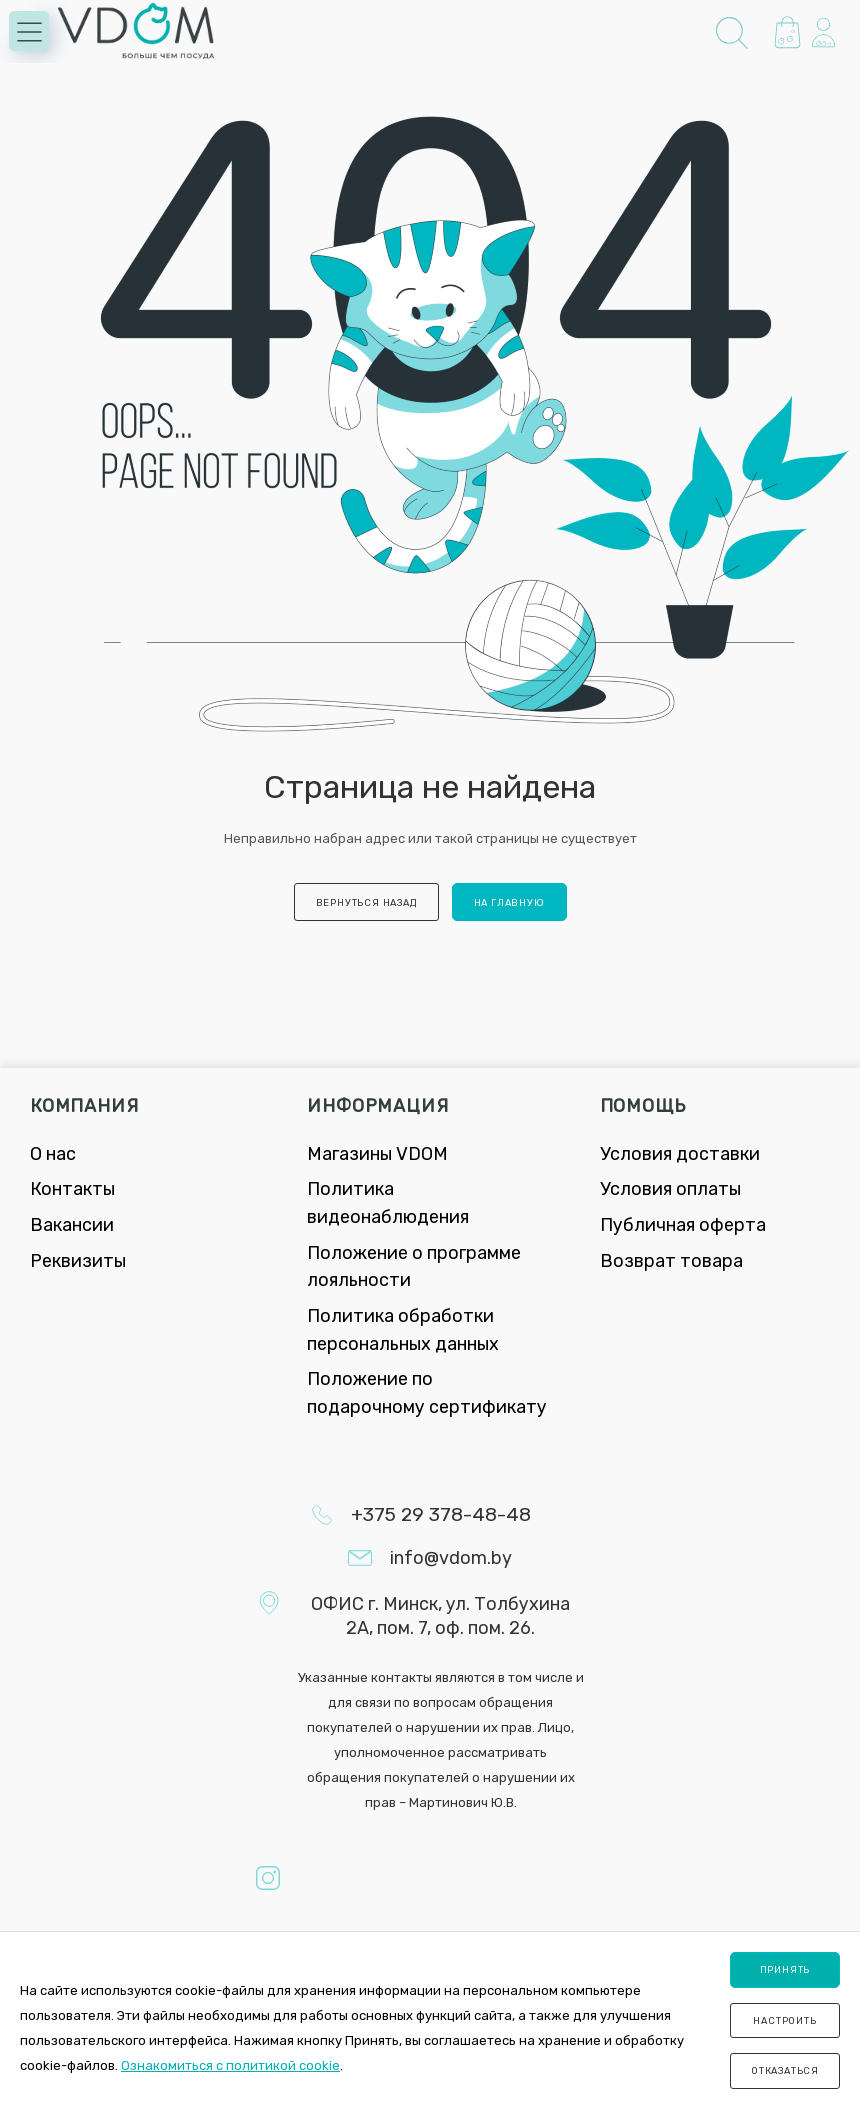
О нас (53, 1154)
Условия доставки (680, 1154)
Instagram (268, 1878)
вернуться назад (366, 902)
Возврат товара (671, 1261)
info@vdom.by (451, 1558)
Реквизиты (78, 1261)
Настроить (784, 2020)
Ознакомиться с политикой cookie (230, 2065)
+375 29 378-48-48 (441, 1514)
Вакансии (72, 1225)
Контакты (72, 1189)
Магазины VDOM (377, 1154)
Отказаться (785, 2070)
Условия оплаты (670, 1189)
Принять (785, 1969)
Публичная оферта (683, 1225)
